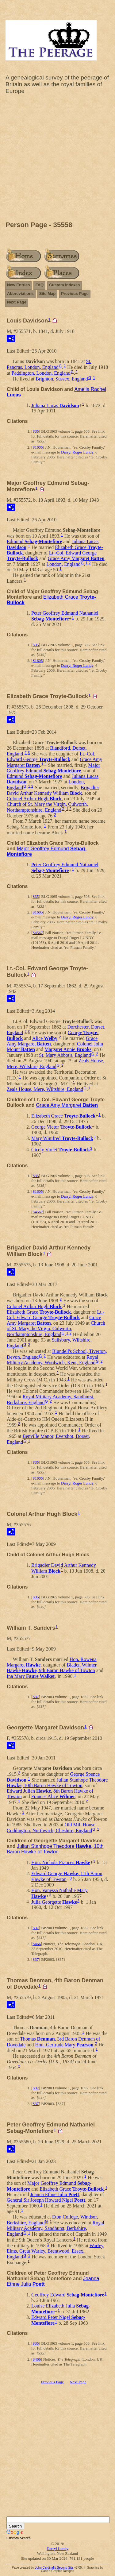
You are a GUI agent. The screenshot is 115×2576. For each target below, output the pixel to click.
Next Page (16, 302)
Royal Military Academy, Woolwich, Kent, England (52, 1359)
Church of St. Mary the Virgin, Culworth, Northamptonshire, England (47, 807)
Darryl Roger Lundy (77, 452)
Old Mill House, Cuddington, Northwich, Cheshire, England (52, 1827)
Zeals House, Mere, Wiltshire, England (55, 1063)
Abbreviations (20, 293)
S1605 (38, 447)
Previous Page (75, 293)
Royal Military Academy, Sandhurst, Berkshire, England (55, 2228)
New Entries (18, 285)
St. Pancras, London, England (49, 364)
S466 (37, 1943)
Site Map (47, 293)
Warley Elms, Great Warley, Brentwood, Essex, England (55, 2251)
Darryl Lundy (57, 2548)
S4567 (38, 932)
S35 (36, 431)
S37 (36, 1696)
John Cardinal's (45, 2567)
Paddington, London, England (41, 373)
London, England (63, 563)
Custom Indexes (64, 285)
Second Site (65, 2567)
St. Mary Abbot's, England (65, 1055)
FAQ (39, 285)
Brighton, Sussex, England (62, 378)
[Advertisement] (57, 159)
